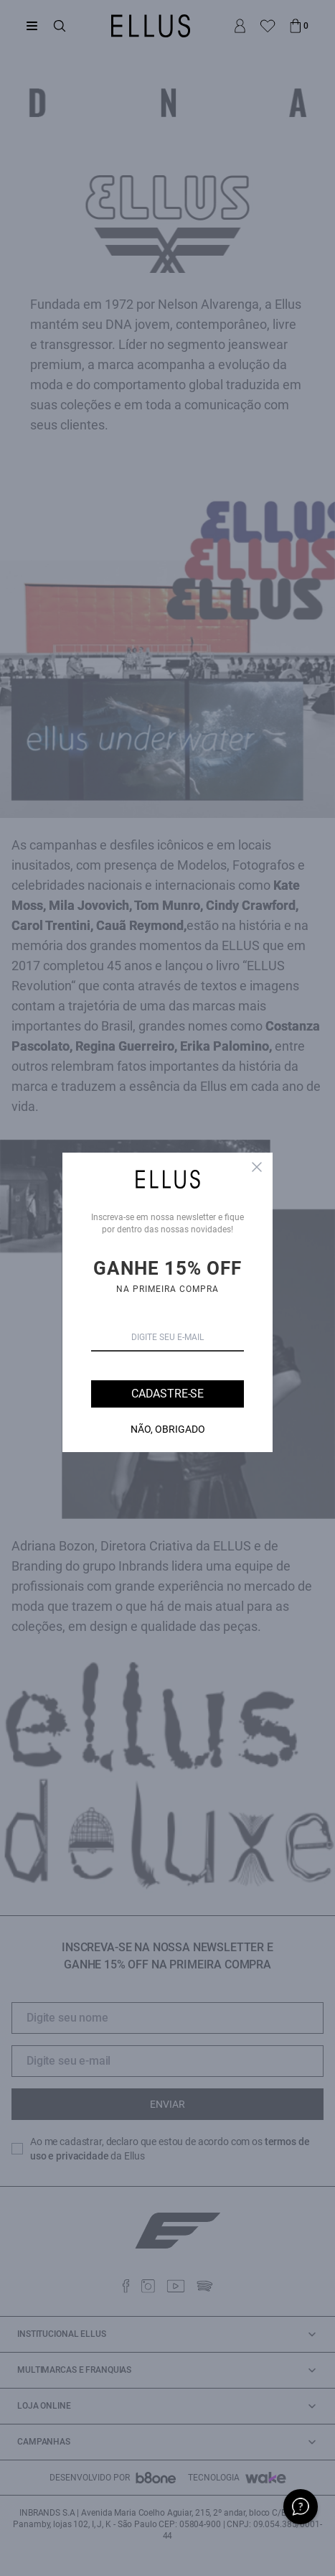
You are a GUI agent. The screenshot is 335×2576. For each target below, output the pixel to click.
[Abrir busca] (59, 26)
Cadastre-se (167, 1393)
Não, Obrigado (168, 1429)
